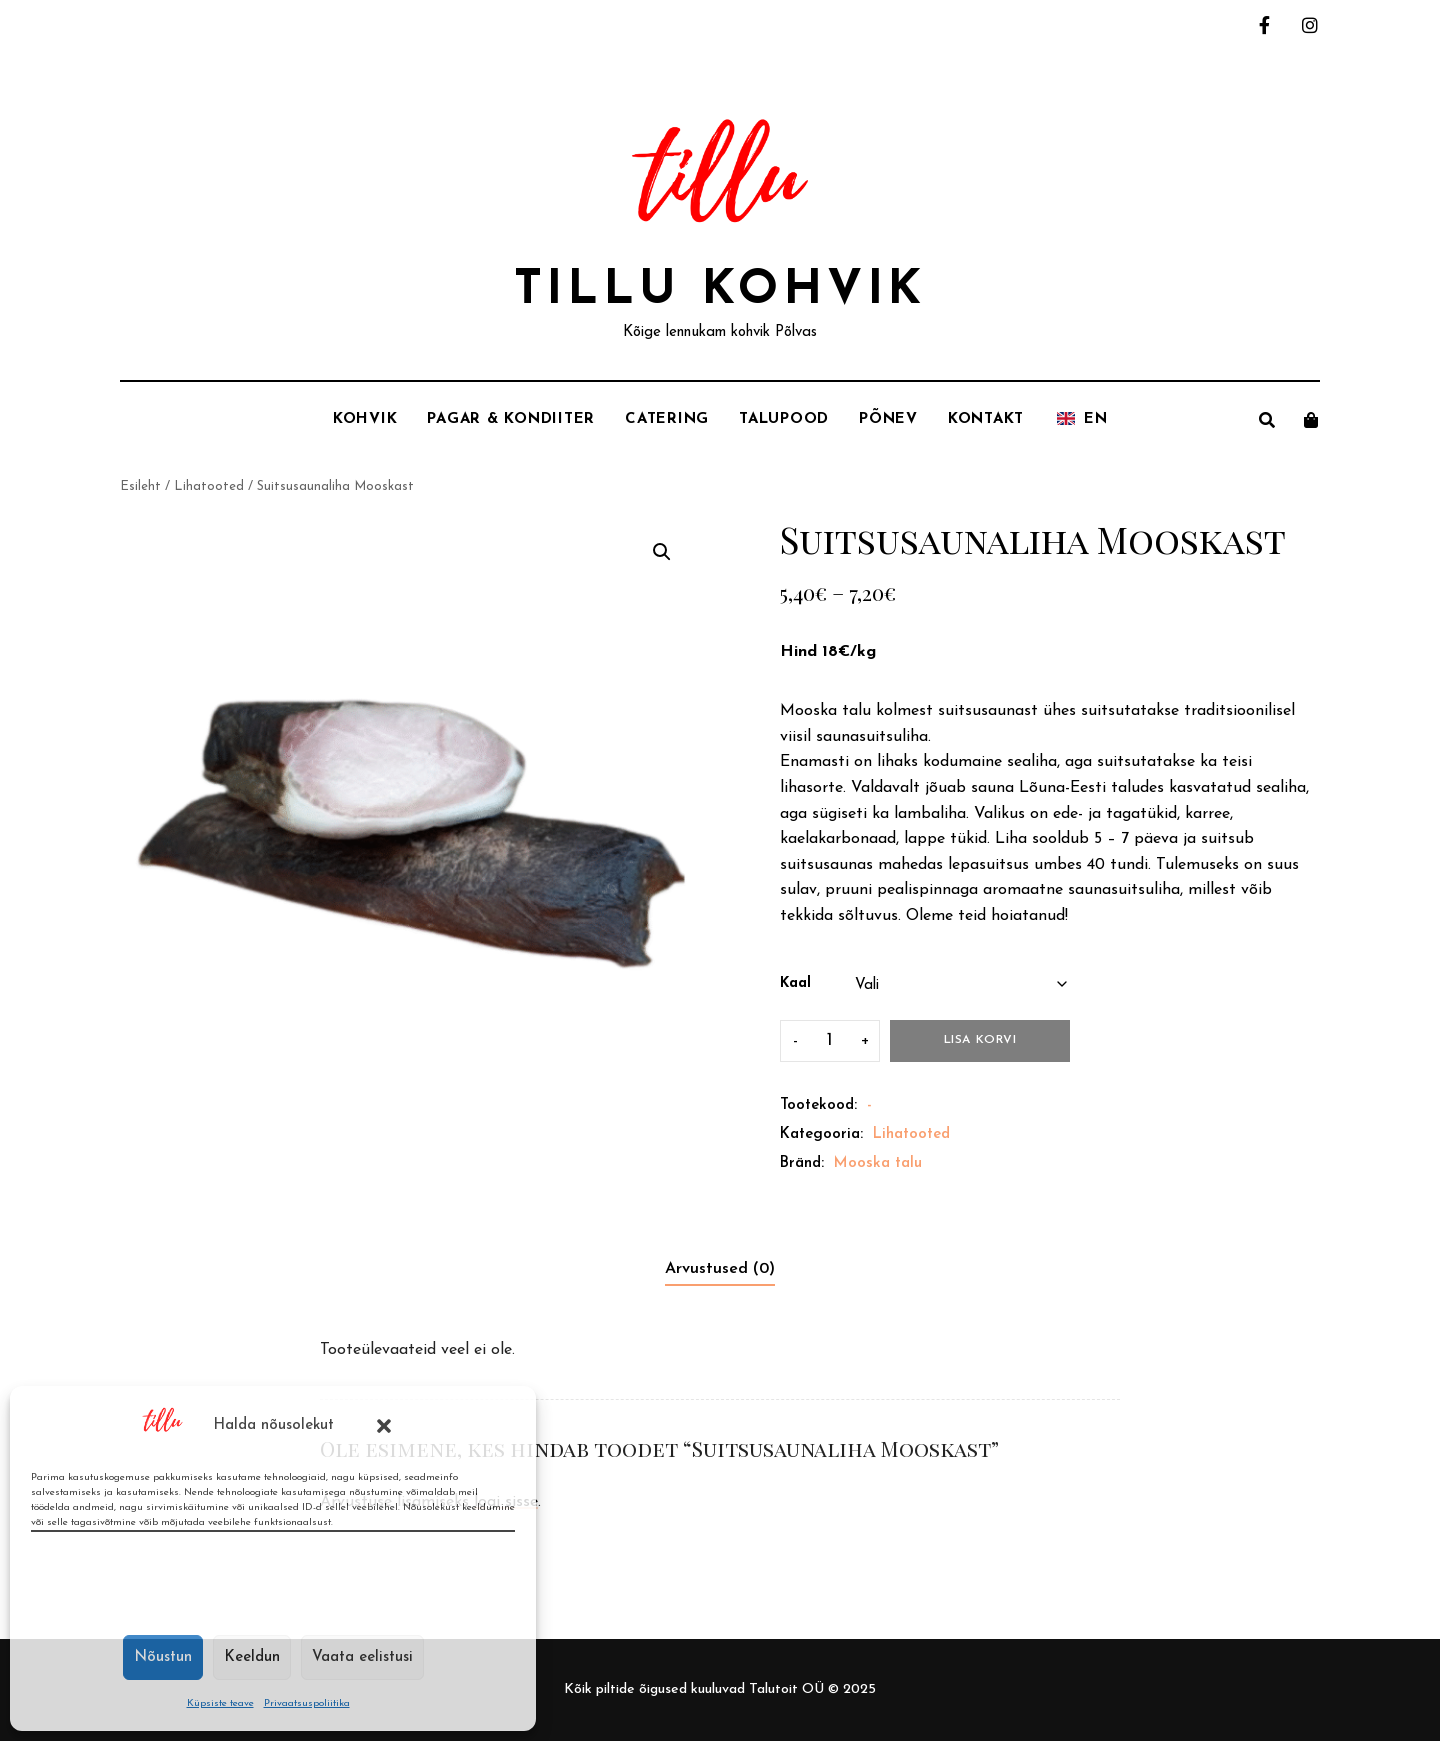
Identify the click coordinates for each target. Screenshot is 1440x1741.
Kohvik (365, 419)
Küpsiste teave (220, 1703)
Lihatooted (209, 486)
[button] (384, 1426)
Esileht (140, 486)
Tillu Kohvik (720, 291)
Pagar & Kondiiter (511, 419)
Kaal (795, 983)
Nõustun (163, 1657)
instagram (1309, 25)
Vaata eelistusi (362, 1657)
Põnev (888, 419)
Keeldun (252, 1657)
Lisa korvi (980, 1040)
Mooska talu (878, 1163)
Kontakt (986, 419)
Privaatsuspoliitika (307, 1703)
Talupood (784, 419)
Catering (667, 419)
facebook (1264, 25)
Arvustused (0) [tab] (720, 1269)
